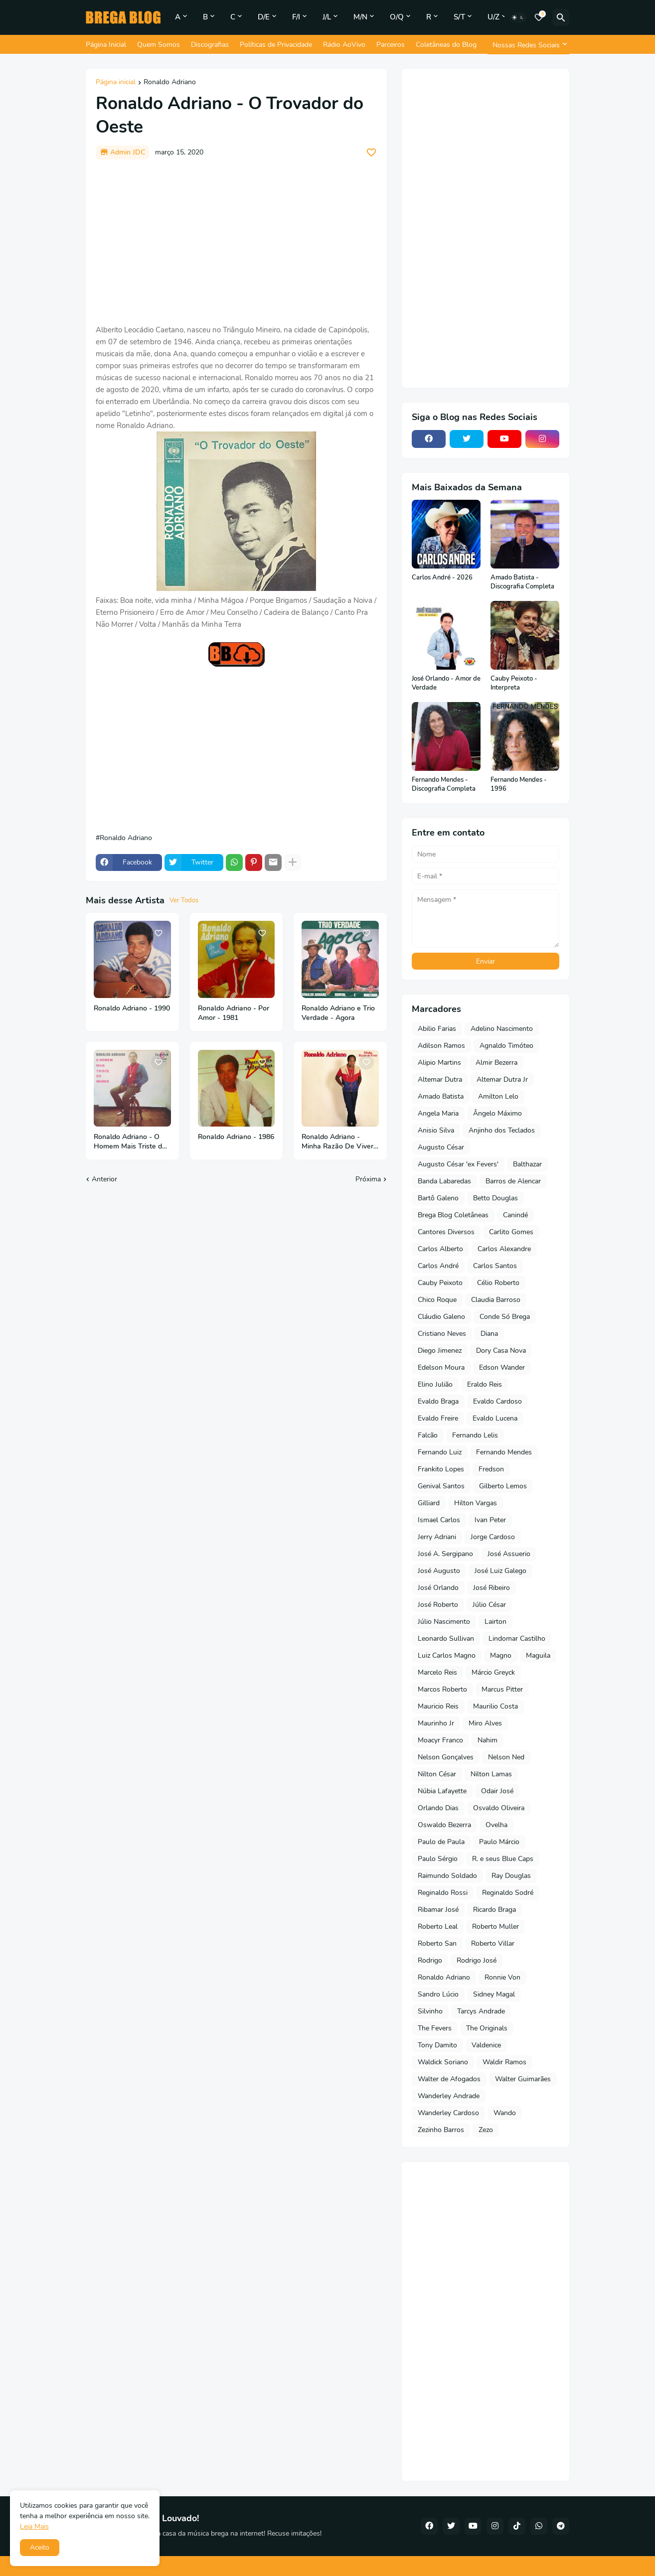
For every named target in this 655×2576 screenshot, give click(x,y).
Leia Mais (34, 2526)
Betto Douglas (495, 1198)
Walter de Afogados (449, 2079)
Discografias (210, 44)
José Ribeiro (491, 1587)
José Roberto (438, 1604)
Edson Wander (502, 1367)
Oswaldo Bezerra (444, 1825)
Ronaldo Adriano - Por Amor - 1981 (233, 1013)
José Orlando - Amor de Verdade (446, 683)
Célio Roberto (498, 1283)
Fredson (491, 1469)
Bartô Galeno (438, 1198)
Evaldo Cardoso (497, 1401)
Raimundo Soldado (447, 1875)
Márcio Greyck (493, 1672)
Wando (504, 2113)
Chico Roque (437, 1299)
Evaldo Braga (438, 1401)
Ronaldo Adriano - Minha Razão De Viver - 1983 (340, 1142)
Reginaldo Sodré (507, 1892)
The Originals (486, 2028)
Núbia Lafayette (442, 1791)
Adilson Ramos (441, 1045)
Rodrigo (430, 1960)
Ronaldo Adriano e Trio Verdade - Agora (338, 1013)
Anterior (104, 1179)
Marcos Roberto (442, 1689)
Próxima (368, 1179)
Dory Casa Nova (501, 1350)
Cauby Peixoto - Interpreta (514, 683)
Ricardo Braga (494, 1909)
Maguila (538, 1655)
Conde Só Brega (505, 1316)
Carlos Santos (495, 1266)
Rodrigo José (476, 1960)
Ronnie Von (502, 1977)
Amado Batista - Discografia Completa (522, 582)
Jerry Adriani (437, 1537)
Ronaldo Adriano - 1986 (236, 1137)
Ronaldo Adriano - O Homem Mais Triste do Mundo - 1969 (130, 1142)
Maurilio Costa (495, 1706)
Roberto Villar (492, 1943)
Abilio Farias (437, 1028)
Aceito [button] (39, 2547)
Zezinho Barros (441, 2130)
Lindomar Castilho (517, 1638)
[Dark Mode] (517, 17)
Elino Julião (435, 1384)
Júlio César (489, 1604)
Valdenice (486, 2045)
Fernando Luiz (440, 1452)
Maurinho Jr (436, 1723)
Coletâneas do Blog (446, 44)
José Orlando (438, 1587)
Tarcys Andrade (481, 2011)
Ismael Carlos (439, 1520)
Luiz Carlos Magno (447, 1655)
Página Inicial (106, 44)
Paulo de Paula (441, 1842)
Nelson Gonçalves (446, 1757)
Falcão (428, 1435)
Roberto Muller (495, 1926)
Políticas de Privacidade (276, 44)
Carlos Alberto (440, 1249)
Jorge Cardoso (493, 1537)
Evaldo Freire (438, 1418)
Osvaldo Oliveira (498, 1808)
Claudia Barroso (495, 1299)
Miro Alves (485, 1723)
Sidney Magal (494, 1994)
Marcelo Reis (437, 1672)
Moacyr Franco (440, 1740)
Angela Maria (438, 1113)
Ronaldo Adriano (170, 83)
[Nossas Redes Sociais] (528, 44)
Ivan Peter (490, 1520)
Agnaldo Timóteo (506, 1045)
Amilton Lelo (498, 1096)
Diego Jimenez (440, 1350)
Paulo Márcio (499, 1842)
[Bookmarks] (538, 17)
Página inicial (116, 83)
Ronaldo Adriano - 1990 (132, 1008)
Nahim (487, 1740)
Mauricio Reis (438, 1706)
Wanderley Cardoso (448, 2113)
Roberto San (437, 1943)
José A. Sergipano (445, 1554)
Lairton (495, 1621)
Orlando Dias (438, 1808)
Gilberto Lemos (503, 1486)
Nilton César (437, 1774)
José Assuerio (509, 1554)
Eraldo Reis (484, 1384)
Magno (500, 1655)
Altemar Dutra (440, 1079)
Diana (489, 1333)
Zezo (486, 2130)
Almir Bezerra (496, 1062)
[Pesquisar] (560, 17)
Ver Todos (183, 900)
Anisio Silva (436, 1130)
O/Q (397, 17)
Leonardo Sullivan (446, 1638)
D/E (264, 17)
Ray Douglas (511, 1875)
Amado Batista (441, 1096)
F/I (296, 17)
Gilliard (429, 1503)
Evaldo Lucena (495, 1418)
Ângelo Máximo (497, 1113)
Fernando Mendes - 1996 (519, 784)
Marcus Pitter (502, 1689)
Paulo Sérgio (438, 1858)
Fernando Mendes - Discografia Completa (444, 784)
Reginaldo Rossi (443, 1892)
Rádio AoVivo (344, 44)
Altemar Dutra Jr (502, 1079)
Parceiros (390, 44)
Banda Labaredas (444, 1181)
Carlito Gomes (511, 1232)
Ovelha (496, 1825)
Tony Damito (437, 2045)
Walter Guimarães (523, 2079)
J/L (327, 17)
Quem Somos (158, 44)
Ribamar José (438, 1909)
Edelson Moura (441, 1367)
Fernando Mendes (504, 1452)
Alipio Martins (439, 1062)
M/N (360, 17)
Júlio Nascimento (444, 1621)
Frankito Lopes (441, 1469)
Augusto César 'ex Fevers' (458, 1164)
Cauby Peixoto (440, 1283)
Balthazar (527, 1164)
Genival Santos (441, 1486)
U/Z (493, 17)
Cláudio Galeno (441, 1316)
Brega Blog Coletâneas (453, 1215)
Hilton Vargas (475, 1503)
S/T (459, 17)
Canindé (515, 1215)
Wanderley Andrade (449, 2096)
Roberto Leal (438, 1926)
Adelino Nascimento (502, 1028)
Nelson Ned (506, 1757)
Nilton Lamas (491, 1774)
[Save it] (371, 152)
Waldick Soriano (443, 2062)
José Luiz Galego (500, 1570)
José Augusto (439, 1570)
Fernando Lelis (475, 1435)
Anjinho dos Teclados (502, 1130)
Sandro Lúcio (438, 1994)
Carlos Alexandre (504, 1249)
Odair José (497, 1791)
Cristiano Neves (442, 1333)
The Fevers (435, 2028)
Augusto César (441, 1147)
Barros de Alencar (513, 1181)
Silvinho (430, 2011)
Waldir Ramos (504, 2062)
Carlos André (438, 1266)
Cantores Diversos (446, 1232)
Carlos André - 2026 (442, 577)
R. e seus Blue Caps (502, 1858)
